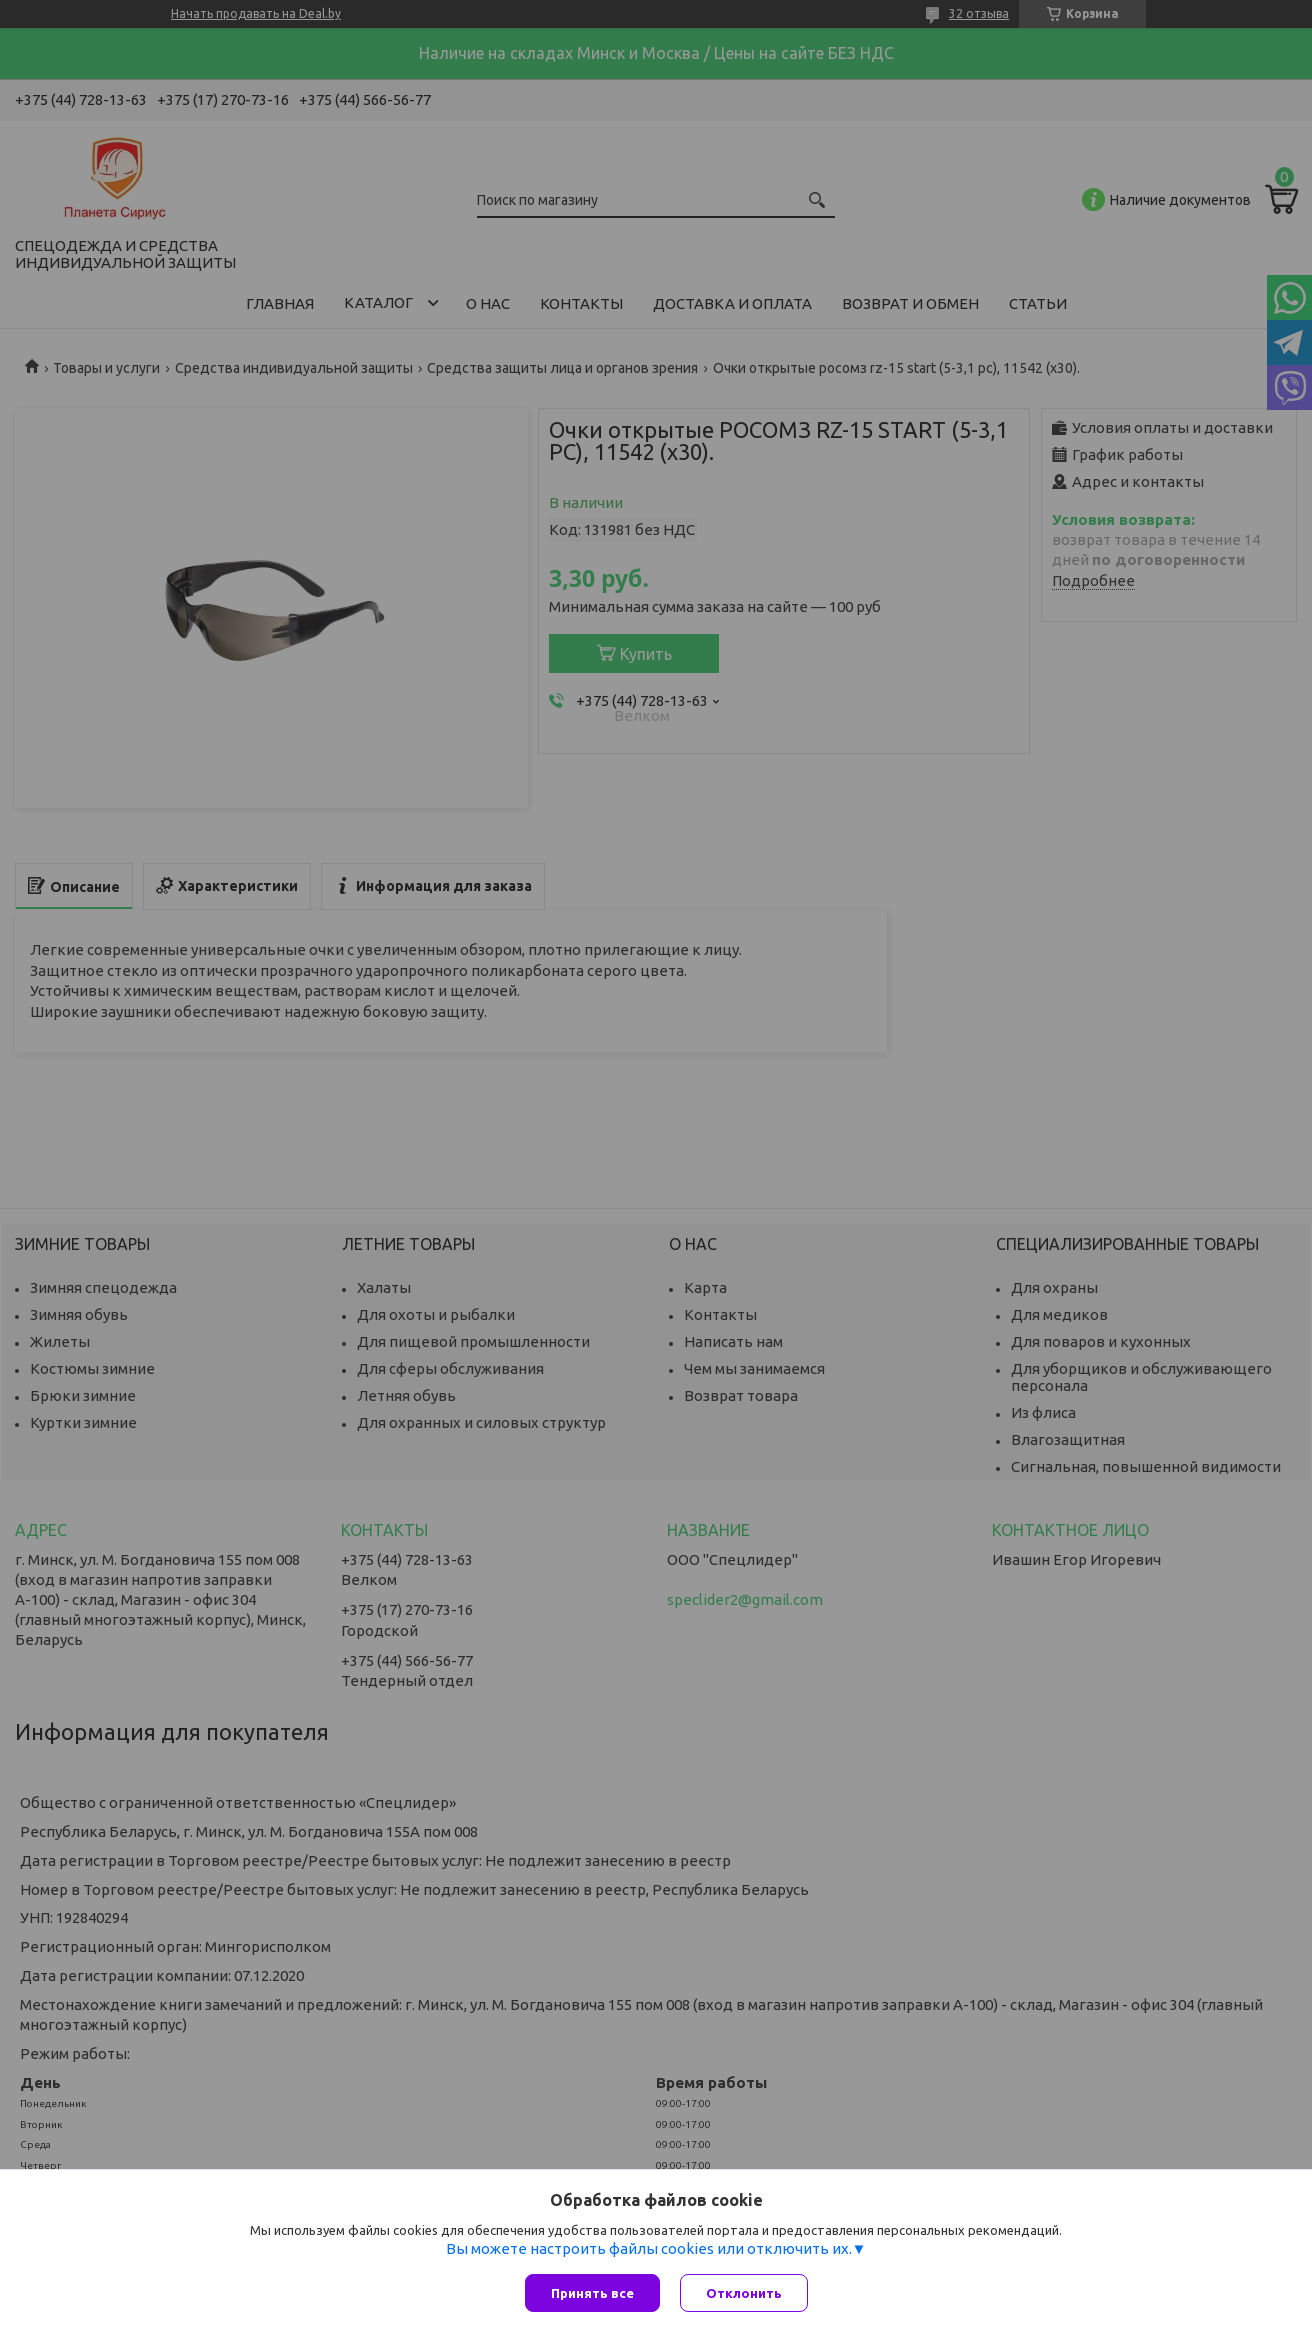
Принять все (592, 2293)
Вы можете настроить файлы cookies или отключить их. (649, 2248)
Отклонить (744, 2293)
